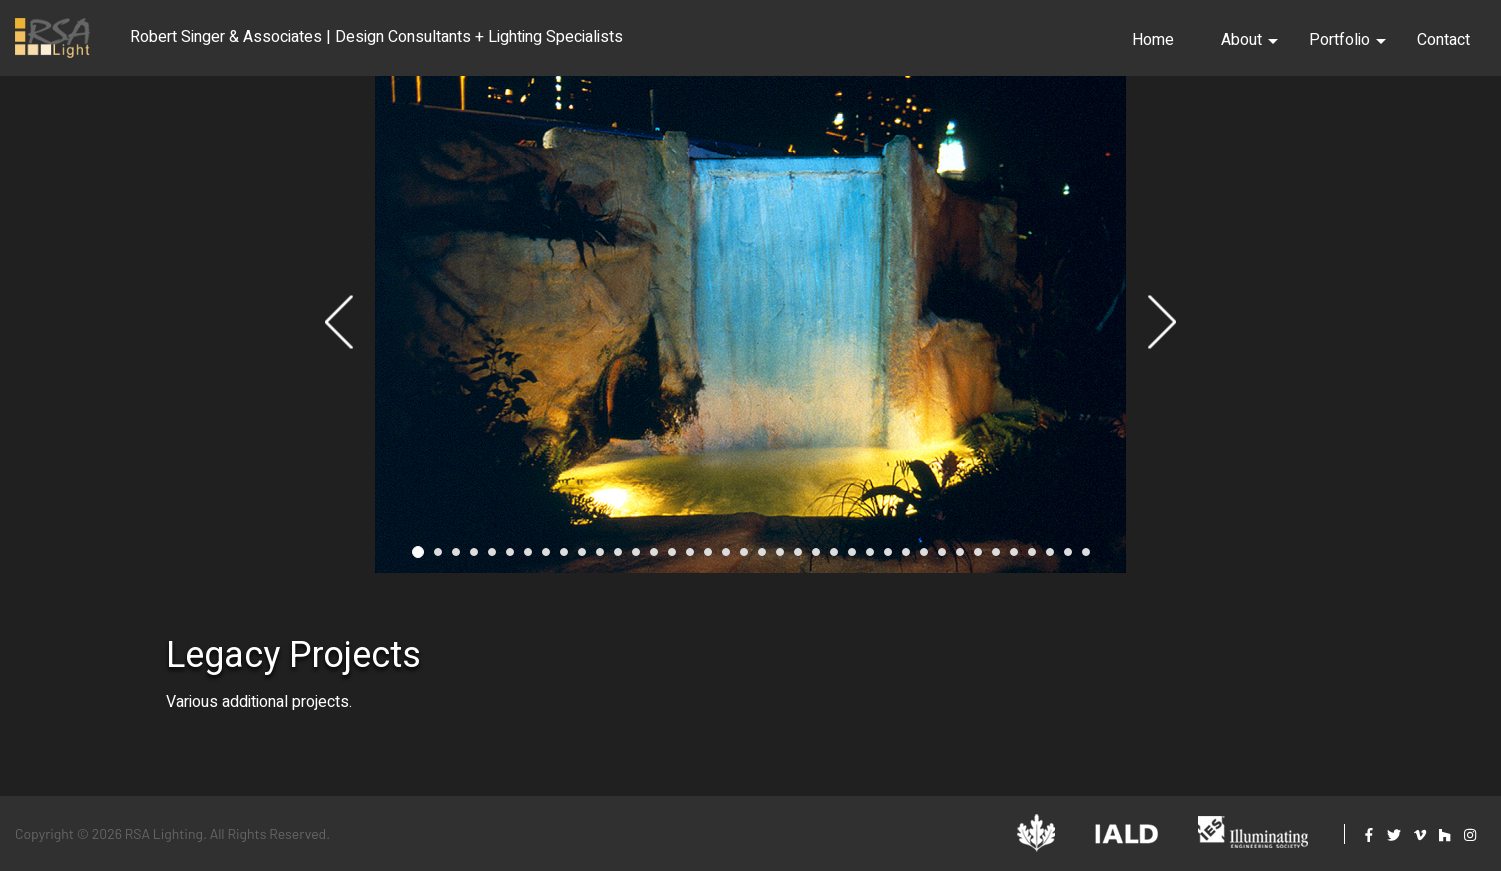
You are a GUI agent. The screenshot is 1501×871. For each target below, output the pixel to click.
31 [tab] (960, 558)
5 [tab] (492, 558)
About (1249, 40)
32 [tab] (978, 558)
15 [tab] (672, 558)
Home (1153, 40)
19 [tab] (744, 558)
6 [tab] (510, 558)
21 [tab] (780, 558)
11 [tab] (600, 558)
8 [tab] (546, 558)
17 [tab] (708, 558)
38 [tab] (1086, 558)
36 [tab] (1050, 558)
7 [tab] (528, 558)
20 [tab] (762, 558)
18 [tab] (726, 558)
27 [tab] (888, 558)
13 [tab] (636, 558)
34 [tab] (1014, 558)
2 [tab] (438, 558)
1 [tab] (418, 558)
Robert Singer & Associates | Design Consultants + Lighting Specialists (376, 37)
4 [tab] (474, 558)
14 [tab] (654, 558)
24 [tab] (834, 558)
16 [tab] (690, 558)
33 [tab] (996, 558)
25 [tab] (852, 558)
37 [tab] (1068, 558)
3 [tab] (456, 558)
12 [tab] (618, 558)
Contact (1443, 40)
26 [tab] (870, 558)
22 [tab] (798, 558)
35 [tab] (1032, 558)
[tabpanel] (750, 327)
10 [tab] (582, 558)
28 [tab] (906, 558)
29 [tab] (924, 558)
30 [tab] (942, 558)
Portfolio (1347, 40)
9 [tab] (564, 558)
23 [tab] (816, 558)
